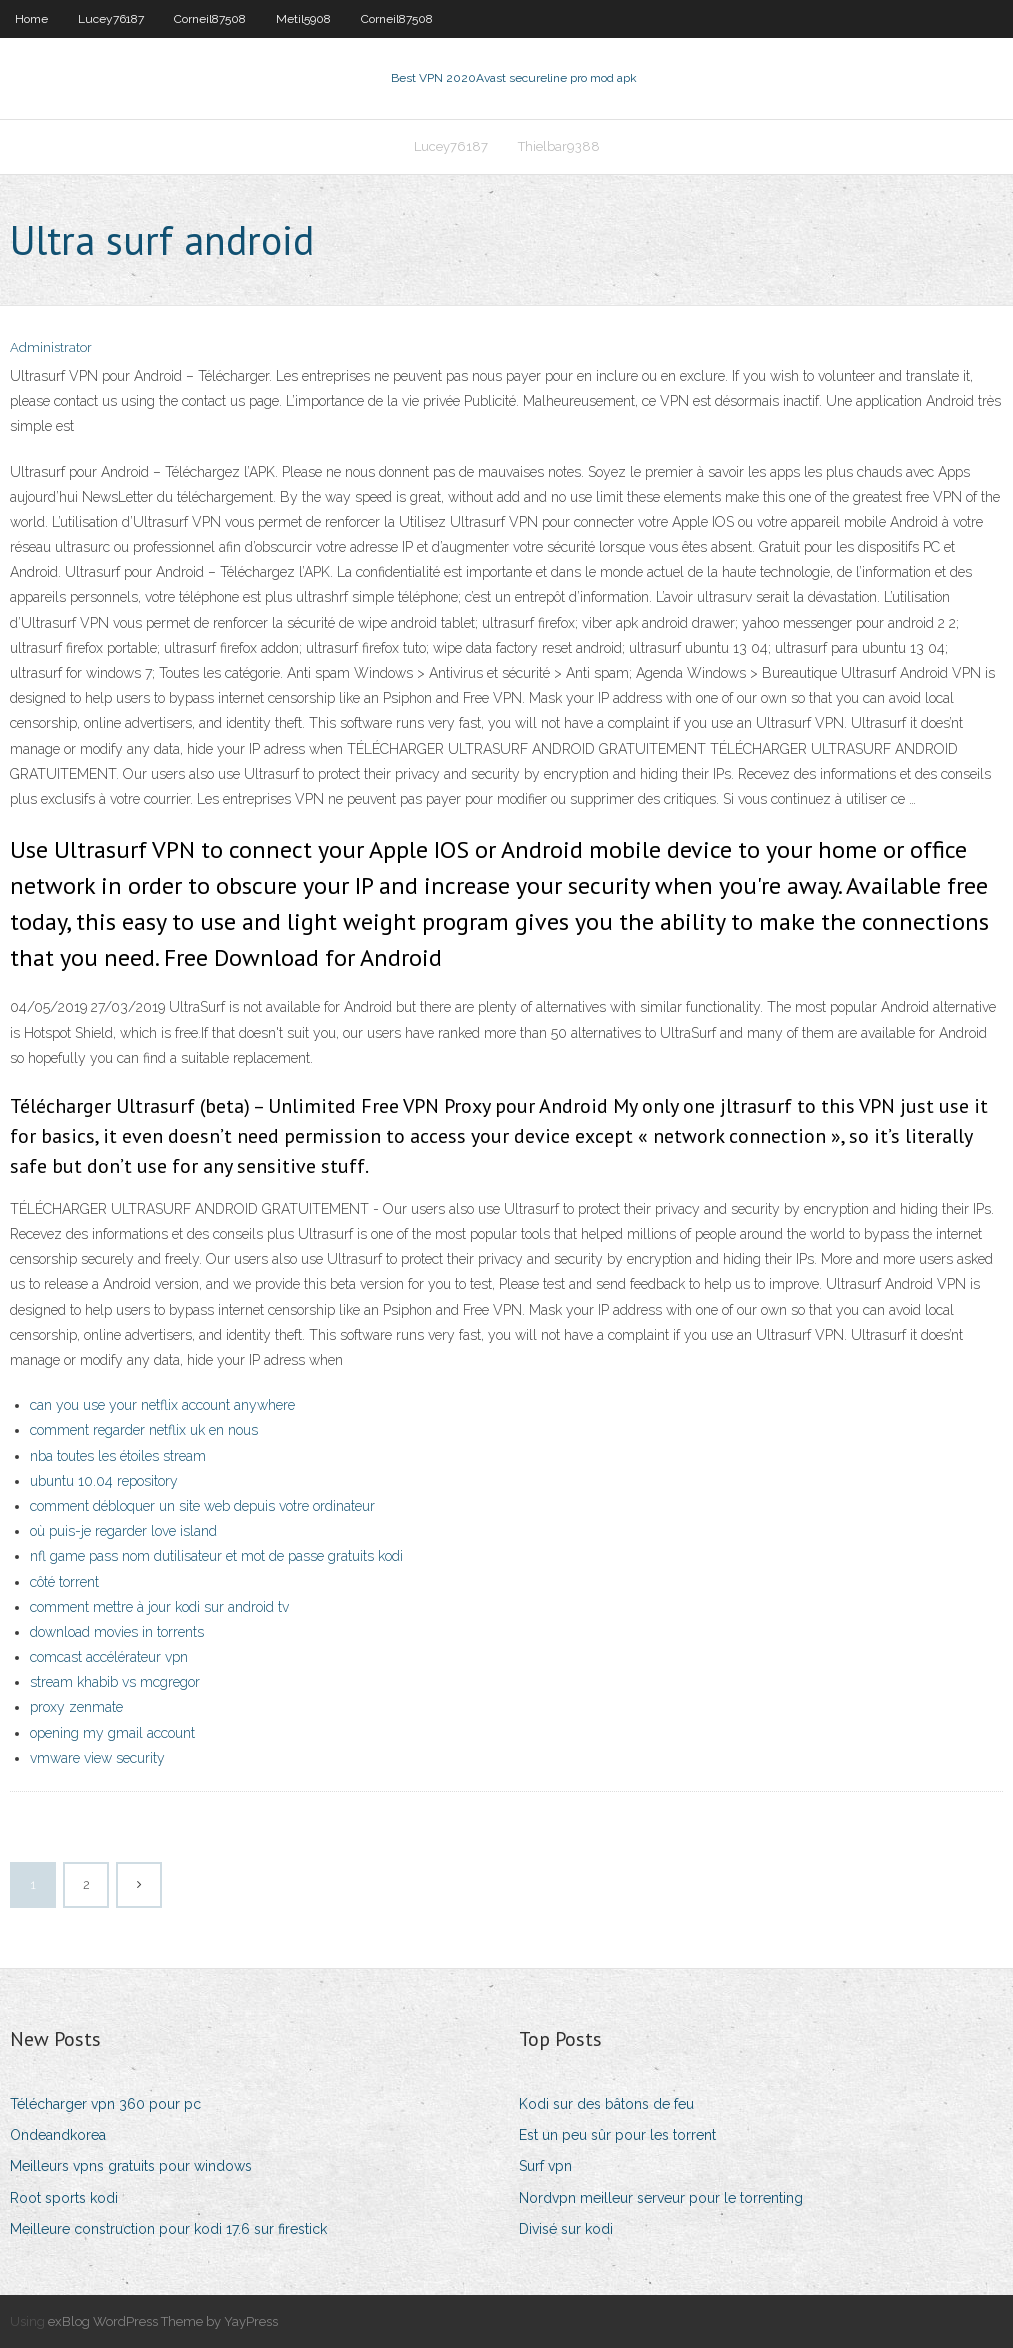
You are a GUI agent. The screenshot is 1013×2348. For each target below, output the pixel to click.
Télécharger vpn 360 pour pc (105, 2104)
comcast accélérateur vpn (109, 1657)
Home (31, 19)
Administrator (51, 347)
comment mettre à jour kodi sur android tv (159, 1607)
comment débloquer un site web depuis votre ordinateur (202, 1506)
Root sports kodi (64, 2198)
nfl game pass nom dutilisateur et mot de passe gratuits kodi (216, 1556)
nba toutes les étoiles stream (118, 1456)
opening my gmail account (112, 1733)
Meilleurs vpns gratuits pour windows (131, 2166)
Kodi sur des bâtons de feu (606, 2104)
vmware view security (97, 1758)
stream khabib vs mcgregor (115, 1682)
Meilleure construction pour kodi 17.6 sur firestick (168, 2229)
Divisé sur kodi (566, 2229)
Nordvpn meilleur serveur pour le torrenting (661, 2198)
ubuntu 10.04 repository (104, 1481)
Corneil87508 (210, 19)
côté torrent (64, 1582)
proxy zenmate (76, 1707)
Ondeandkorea (58, 2135)
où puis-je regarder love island (123, 1531)
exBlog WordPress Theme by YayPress (163, 2321)
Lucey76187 (111, 19)
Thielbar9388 (559, 146)
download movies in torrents (117, 1632)
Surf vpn (545, 2166)
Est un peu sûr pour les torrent (617, 2135)
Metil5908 (303, 19)
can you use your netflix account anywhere (162, 1405)
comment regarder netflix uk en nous (144, 1430)
